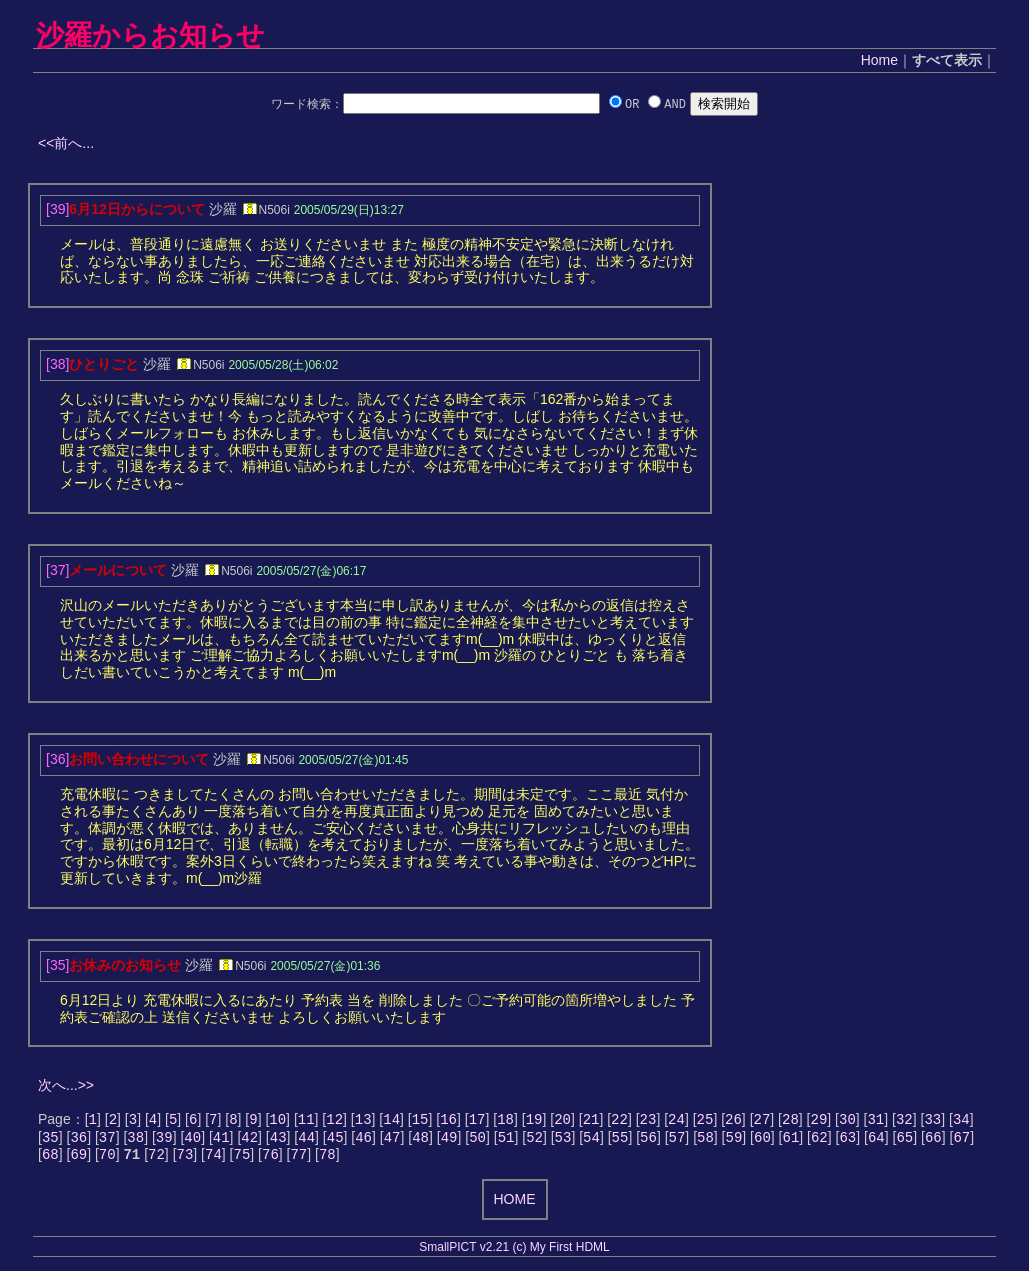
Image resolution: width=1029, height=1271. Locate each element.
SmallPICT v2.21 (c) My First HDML (514, 1253)
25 (705, 1120)
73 (185, 1159)
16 (448, 1120)
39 (164, 1140)
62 (819, 1140)
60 (762, 1140)
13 (363, 1120)
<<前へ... (66, 143)
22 (619, 1120)
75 (242, 1159)
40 (192, 1140)
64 (876, 1140)
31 (875, 1120)
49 (449, 1140)
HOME (515, 1205)
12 (334, 1120)
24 (676, 1120)
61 (790, 1140)
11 (306, 1120)
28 (790, 1120)
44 (306, 1140)
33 (932, 1120)
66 (933, 1140)
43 (278, 1140)
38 (135, 1140)
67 (961, 1140)
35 (50, 1140)
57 (677, 1140)
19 (534, 1120)
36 (78, 1140)
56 (648, 1140)
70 (107, 1159)
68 (50, 1159)
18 (505, 1120)
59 (734, 1140)
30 (847, 1120)
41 (221, 1140)
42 (249, 1140)
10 (277, 1120)
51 (506, 1140)
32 (904, 1120)
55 (620, 1140)
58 (705, 1140)
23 (648, 1120)
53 (563, 1140)
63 (847, 1140)
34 (961, 1120)
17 (477, 1120)
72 (156, 1159)
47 (392, 1140)
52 (534, 1140)
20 (562, 1120)
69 (78, 1159)
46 (363, 1140)
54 (591, 1140)
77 (298, 1159)
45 (335, 1140)
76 (270, 1159)
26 (733, 1120)
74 (213, 1159)
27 (762, 1120)
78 (327, 1159)
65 (904, 1140)
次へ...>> (66, 1085)
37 (107, 1140)
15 (420, 1120)
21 (591, 1120)
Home (879, 60)
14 (391, 1120)
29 (819, 1120)
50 (477, 1140)
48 (420, 1140)
